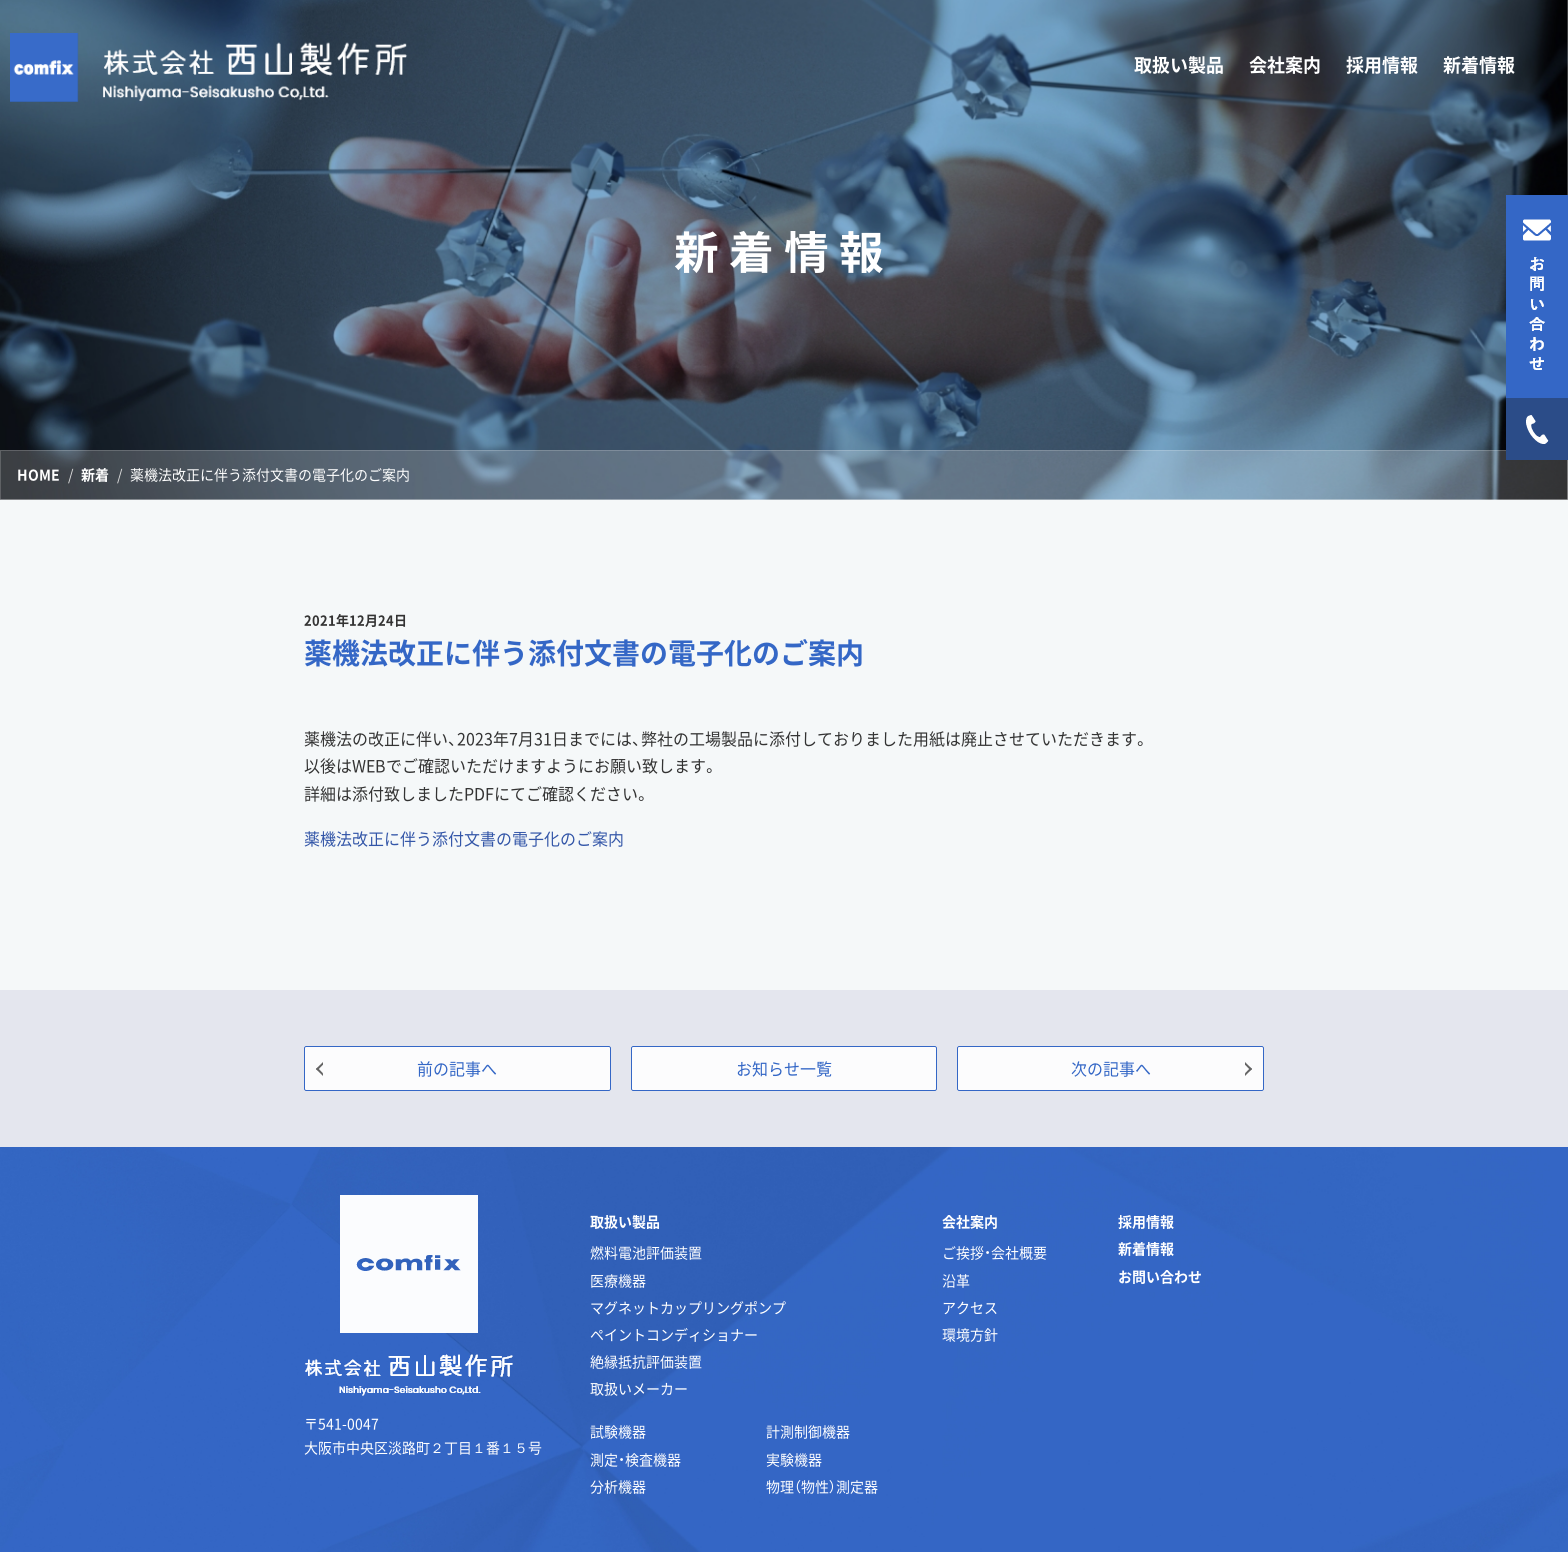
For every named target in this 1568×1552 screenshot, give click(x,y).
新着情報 (1479, 64)
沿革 (956, 1280)
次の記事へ (1111, 1068)
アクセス (970, 1307)
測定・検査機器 (635, 1459)
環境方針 (970, 1334)
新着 (95, 474)
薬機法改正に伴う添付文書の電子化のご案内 (464, 838)
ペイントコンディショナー (674, 1334)
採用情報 (1382, 64)
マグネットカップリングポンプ (688, 1307)
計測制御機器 (808, 1431)
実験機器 (794, 1459)
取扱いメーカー (639, 1388)
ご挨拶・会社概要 (994, 1252)
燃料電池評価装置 (646, 1252)
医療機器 (618, 1280)
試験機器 (618, 1431)
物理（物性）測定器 (822, 1486)
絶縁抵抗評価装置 (646, 1361)
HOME (38, 474)
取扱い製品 (625, 1221)
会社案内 (970, 1221)
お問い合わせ (1160, 1276)
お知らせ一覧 (784, 1068)
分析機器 (618, 1486)
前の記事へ (457, 1068)
